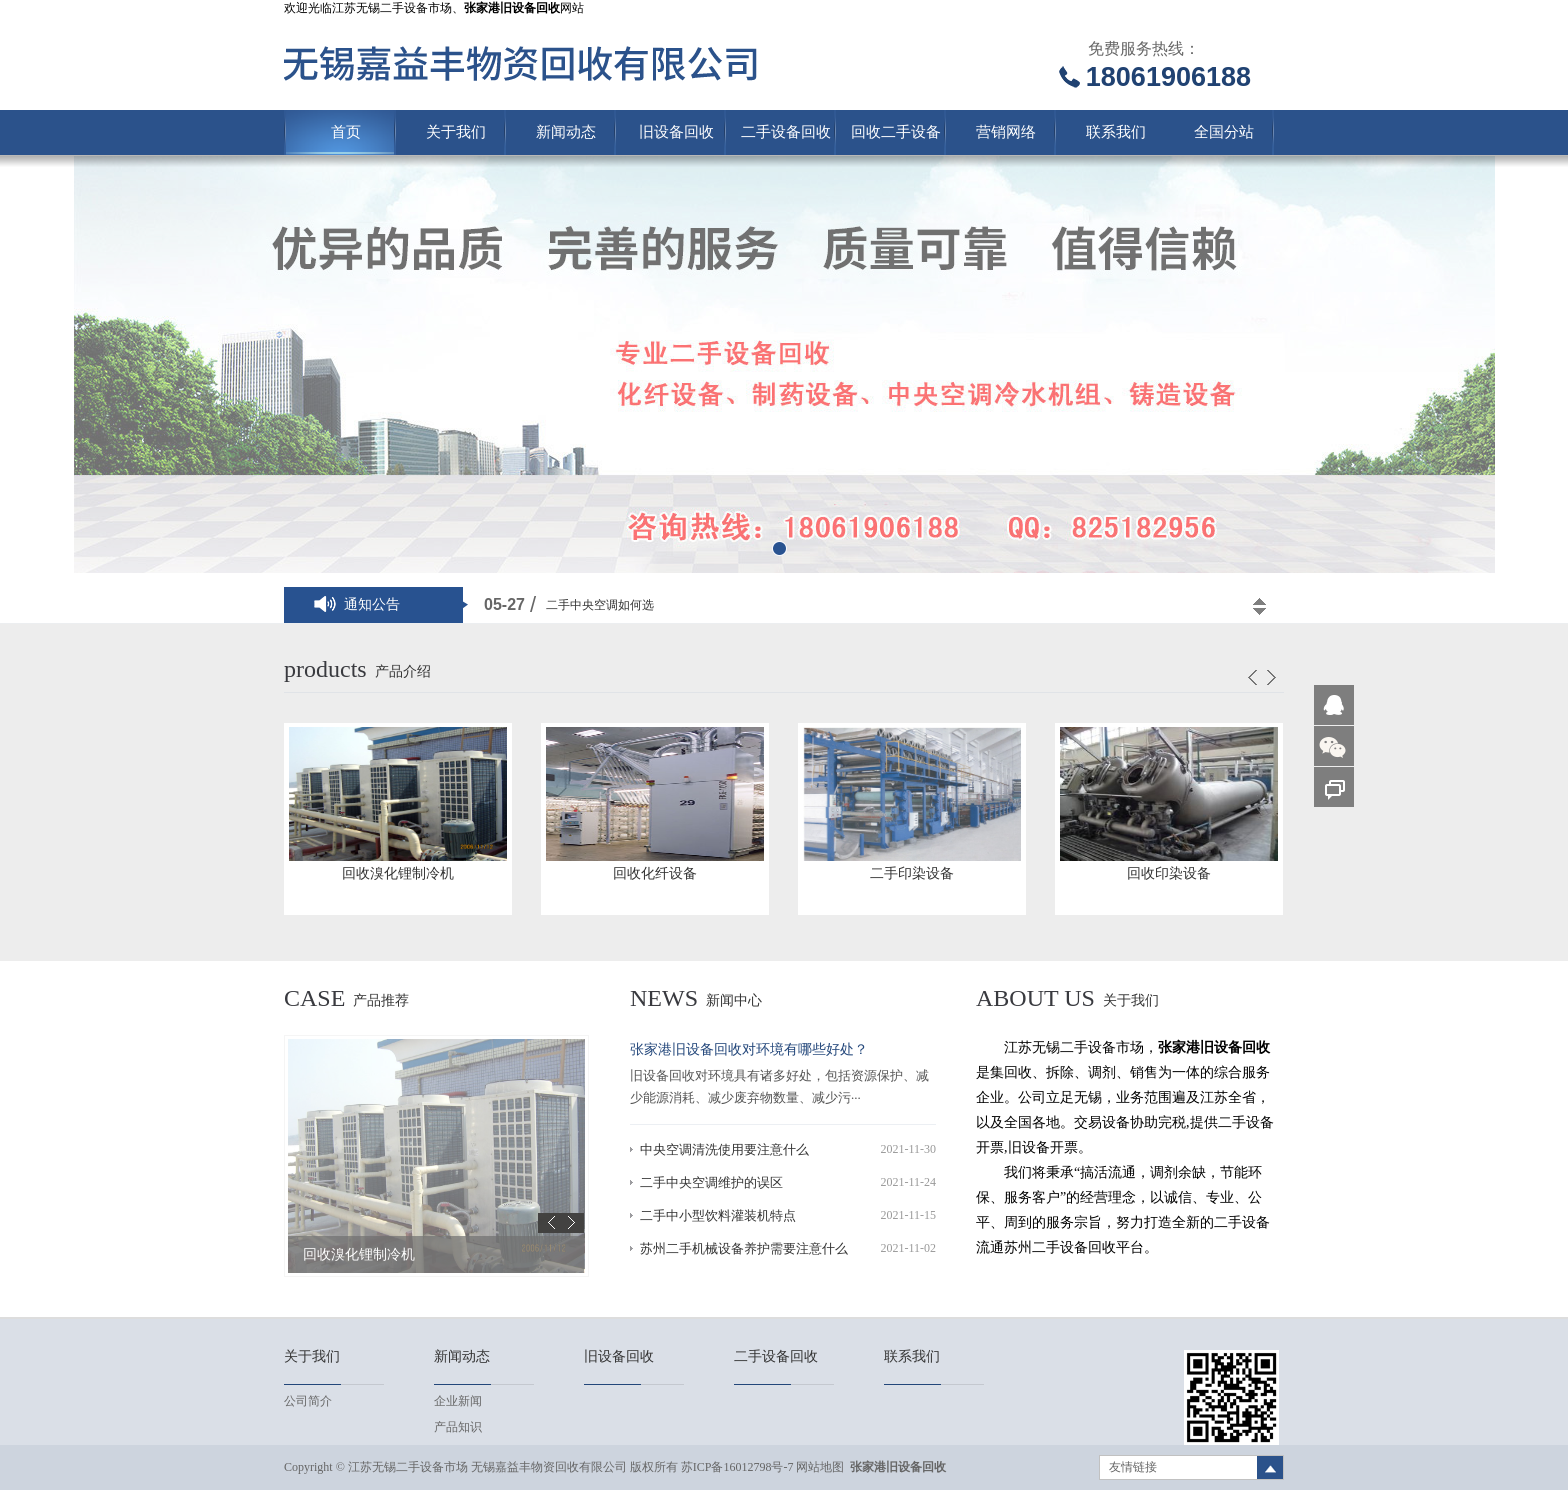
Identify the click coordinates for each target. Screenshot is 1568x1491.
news (664, 998)
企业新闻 (458, 1401)
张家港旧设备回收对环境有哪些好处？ (749, 1049)
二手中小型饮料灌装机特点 (718, 1215)
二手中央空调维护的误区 (711, 1182)
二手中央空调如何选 (600, 605)
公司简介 (308, 1401)
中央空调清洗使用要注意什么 (724, 1149)
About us (1035, 998)
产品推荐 (381, 1000)
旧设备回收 (676, 132)
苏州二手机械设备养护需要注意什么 (744, 1248)
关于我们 (456, 132)
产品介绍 (403, 671)
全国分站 (1224, 132)
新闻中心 (734, 1000)
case (314, 998)
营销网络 (1006, 132)
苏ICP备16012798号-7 (737, 1467)
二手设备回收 (786, 132)
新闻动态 (566, 132)
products (325, 669)
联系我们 (1116, 132)
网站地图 (820, 1467)
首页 (346, 132)
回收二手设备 (896, 132)
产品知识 (458, 1427)
